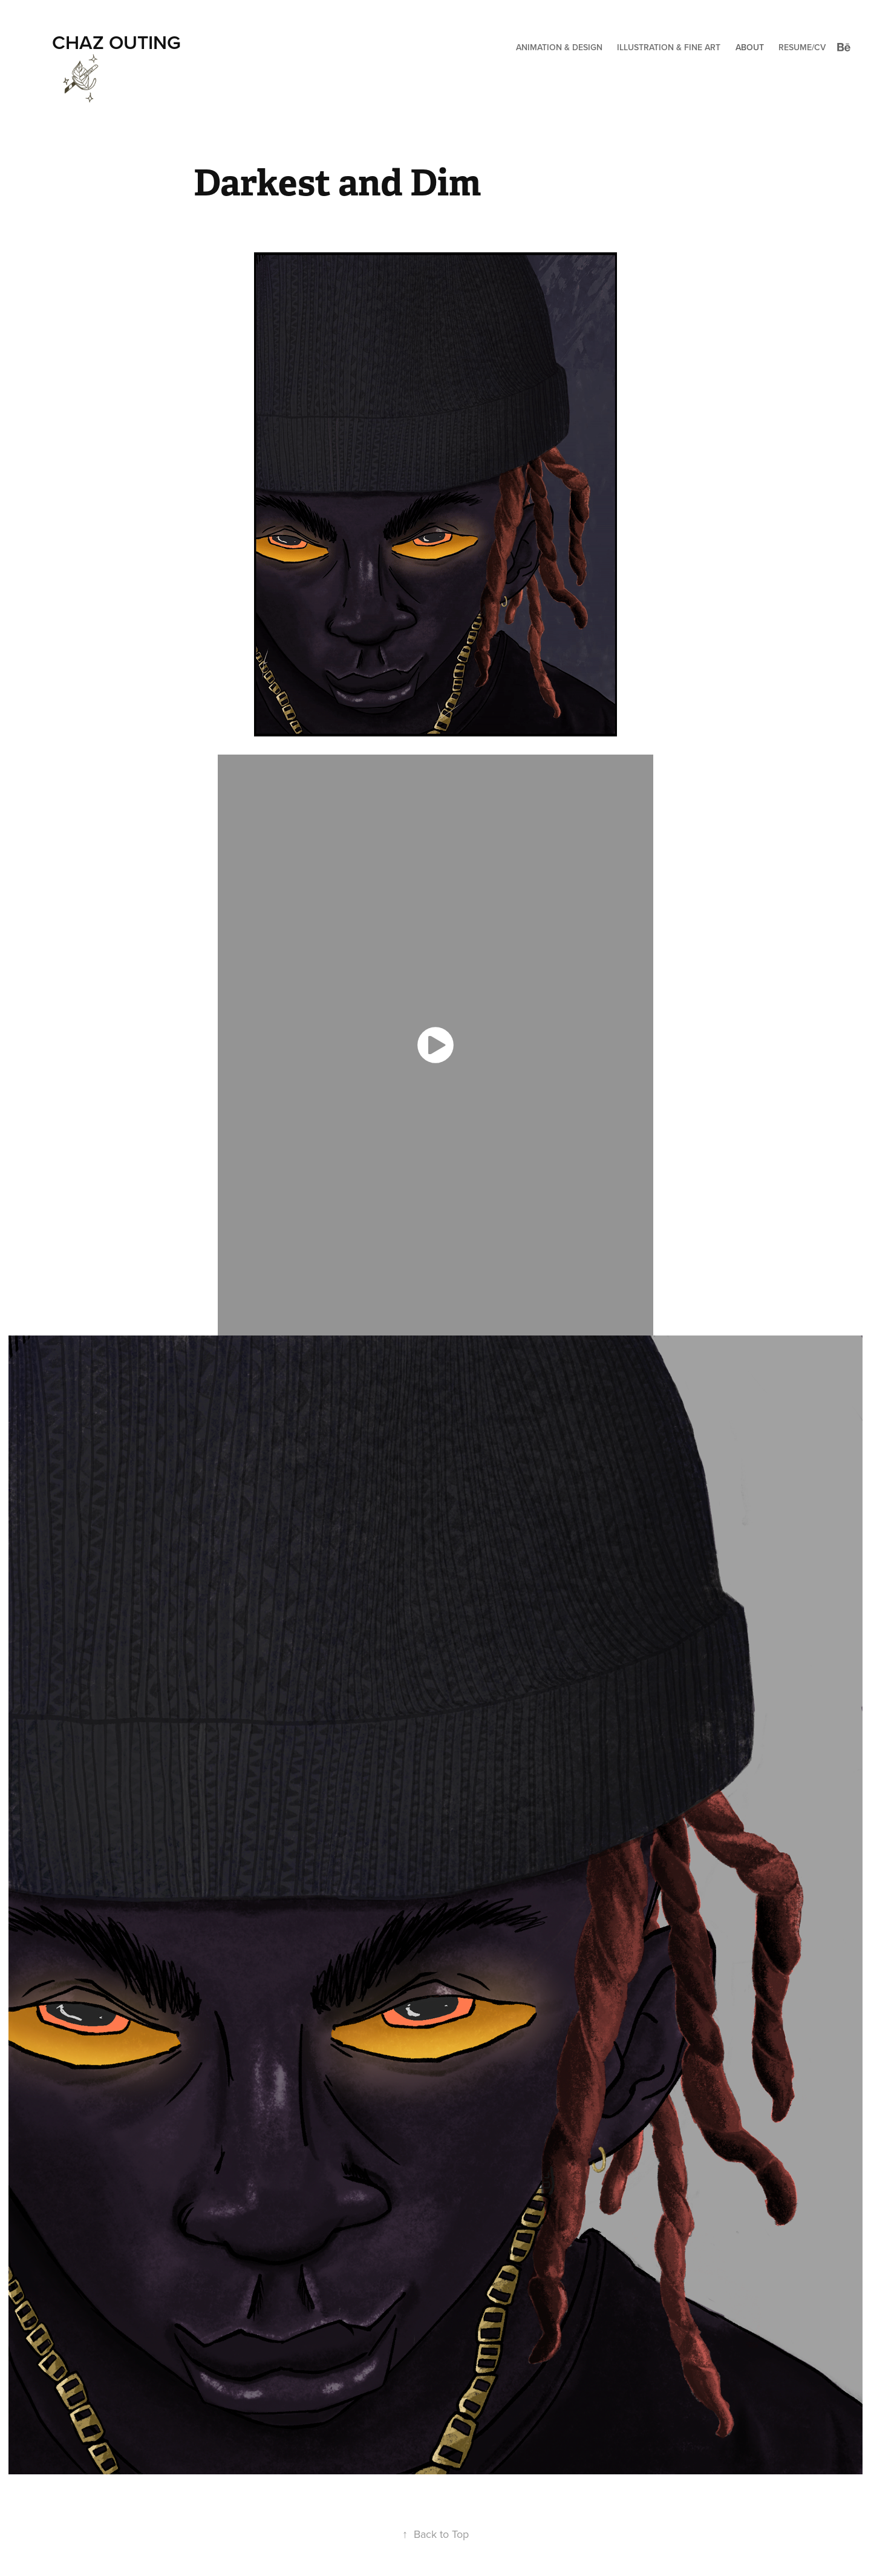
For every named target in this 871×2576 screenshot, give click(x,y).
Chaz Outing (116, 42)
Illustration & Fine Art (668, 47)
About (750, 47)
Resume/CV (802, 47)
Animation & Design (559, 47)
